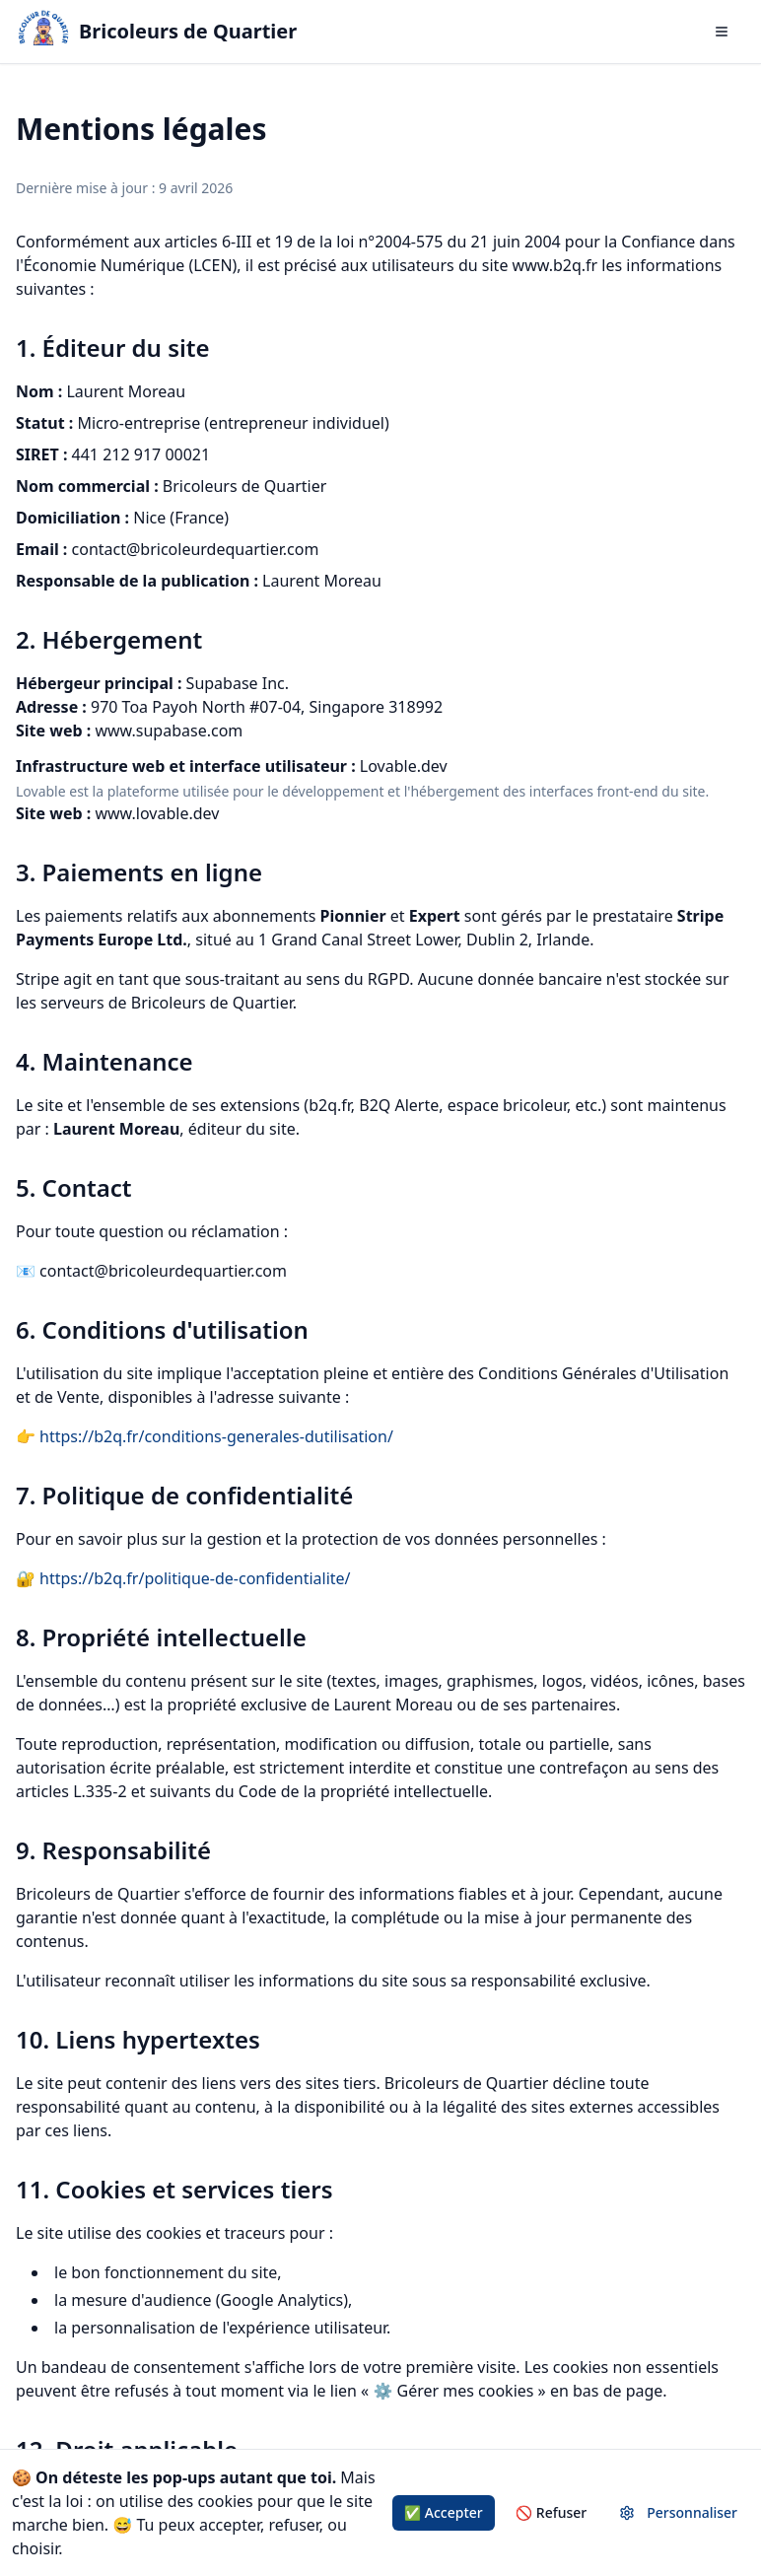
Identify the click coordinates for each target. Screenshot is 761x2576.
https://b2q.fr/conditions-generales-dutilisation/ (216, 1436)
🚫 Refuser (552, 2512)
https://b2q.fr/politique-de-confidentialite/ (194, 1578)
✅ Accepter (443, 2512)
